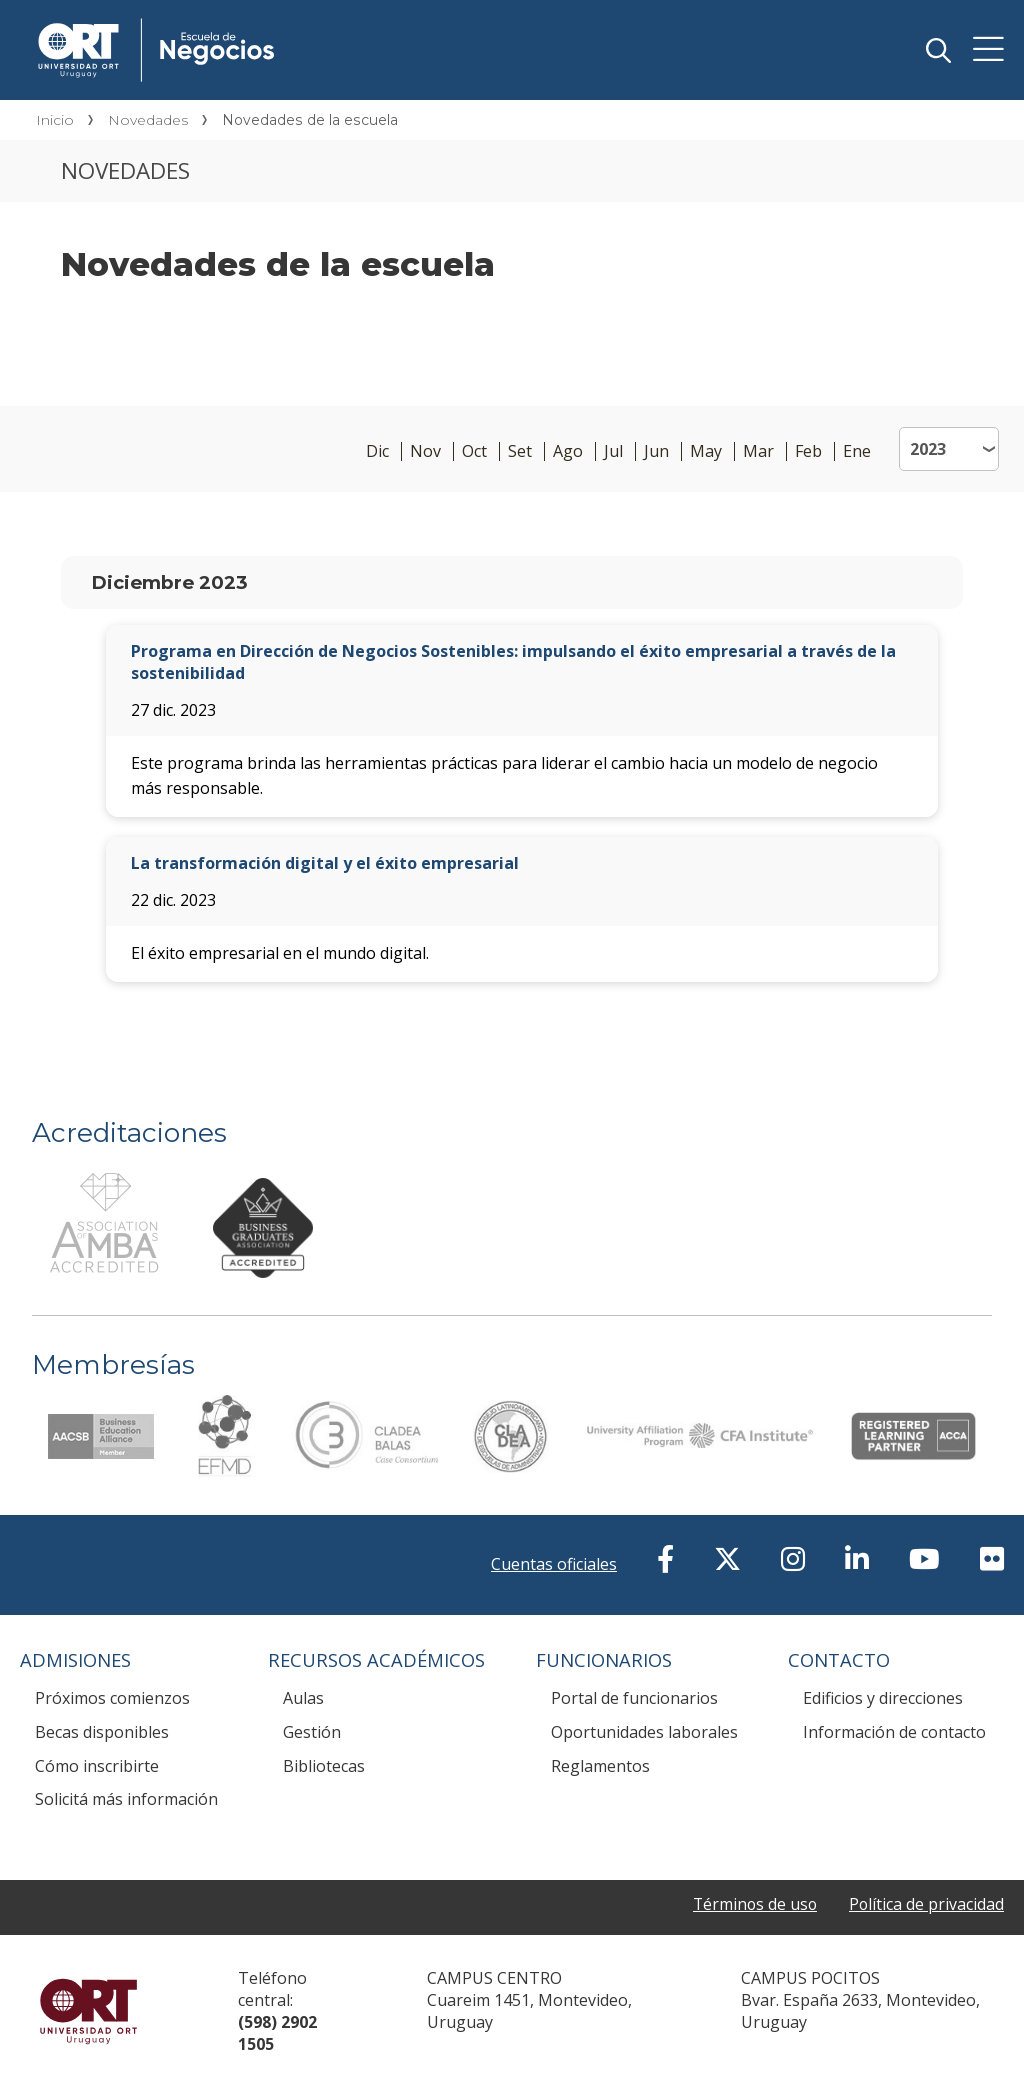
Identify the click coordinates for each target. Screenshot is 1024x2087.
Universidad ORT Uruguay (89, 2011)
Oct (474, 451)
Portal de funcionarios (634, 1698)
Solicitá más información (126, 1799)
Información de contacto (894, 1732)
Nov (425, 451)
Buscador (938, 50)
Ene (857, 451)
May (706, 451)
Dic (377, 451)
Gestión (312, 1732)
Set (520, 451)
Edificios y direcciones (883, 1698)
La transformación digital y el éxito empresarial (325, 863)
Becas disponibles (102, 1732)
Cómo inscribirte (97, 1766)
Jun (656, 451)
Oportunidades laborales (644, 1732)
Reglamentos (600, 1766)
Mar (758, 451)
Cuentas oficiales (554, 1564)
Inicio (55, 120)
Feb (808, 451)
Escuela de (332, 22)
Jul (613, 451)
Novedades (148, 120)
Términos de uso (752, 1904)
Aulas (303, 1698)
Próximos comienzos (112, 1698)
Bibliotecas (324, 1766)
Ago (568, 451)
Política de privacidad (926, 1904)
